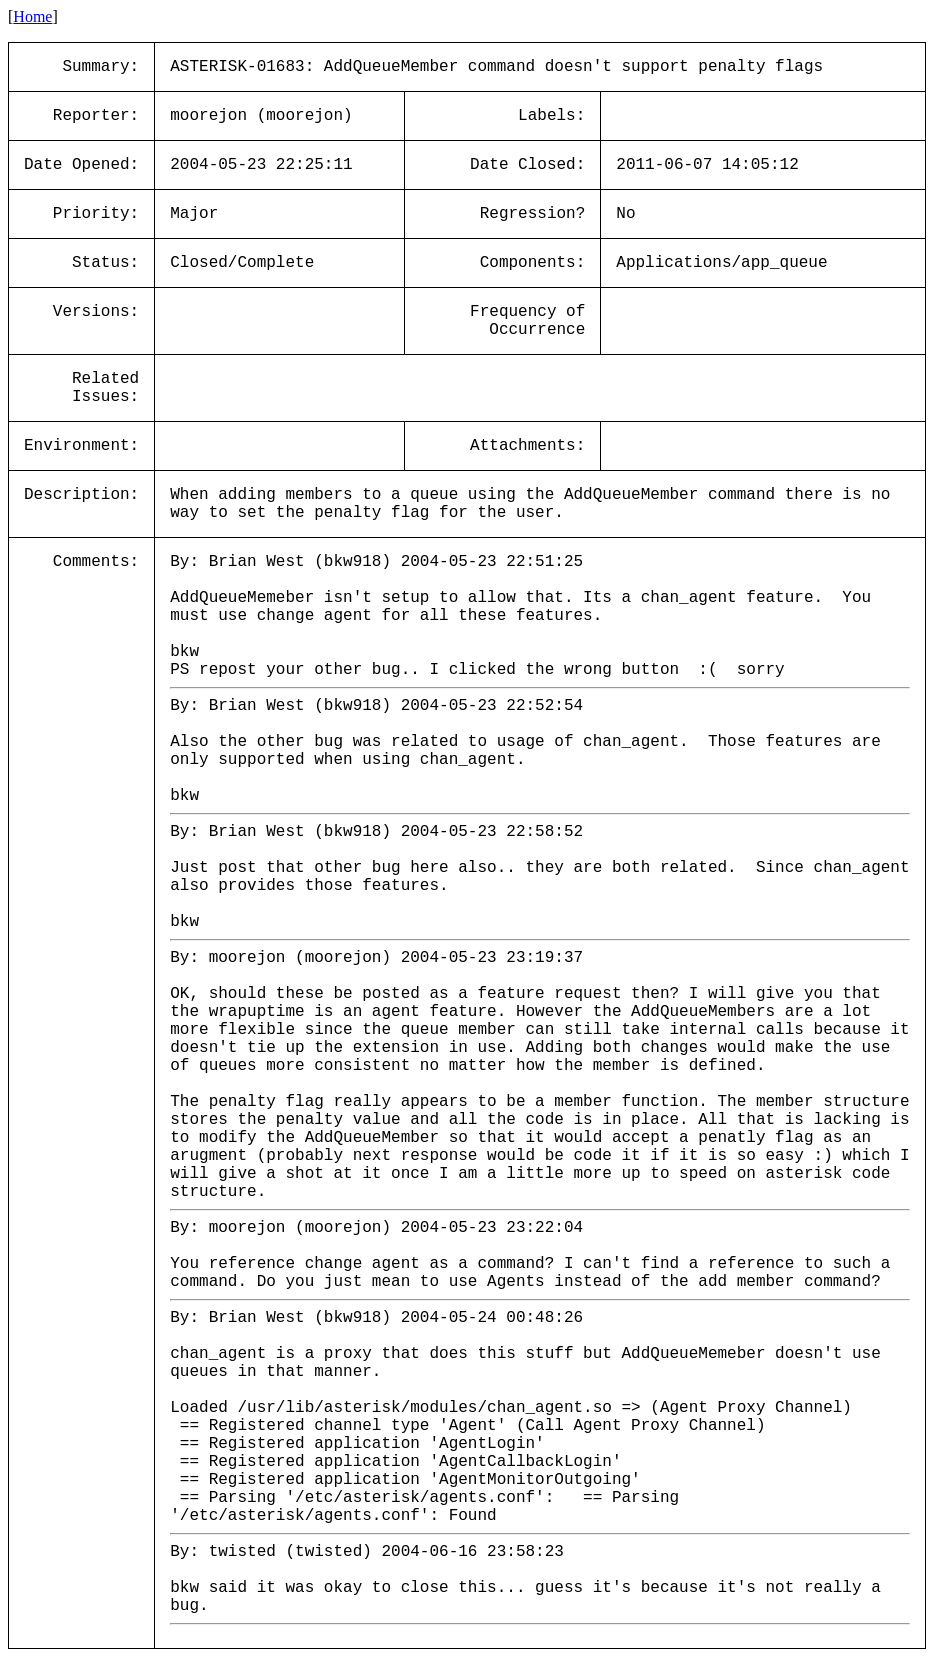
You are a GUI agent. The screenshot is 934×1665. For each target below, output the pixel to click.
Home (32, 16)
